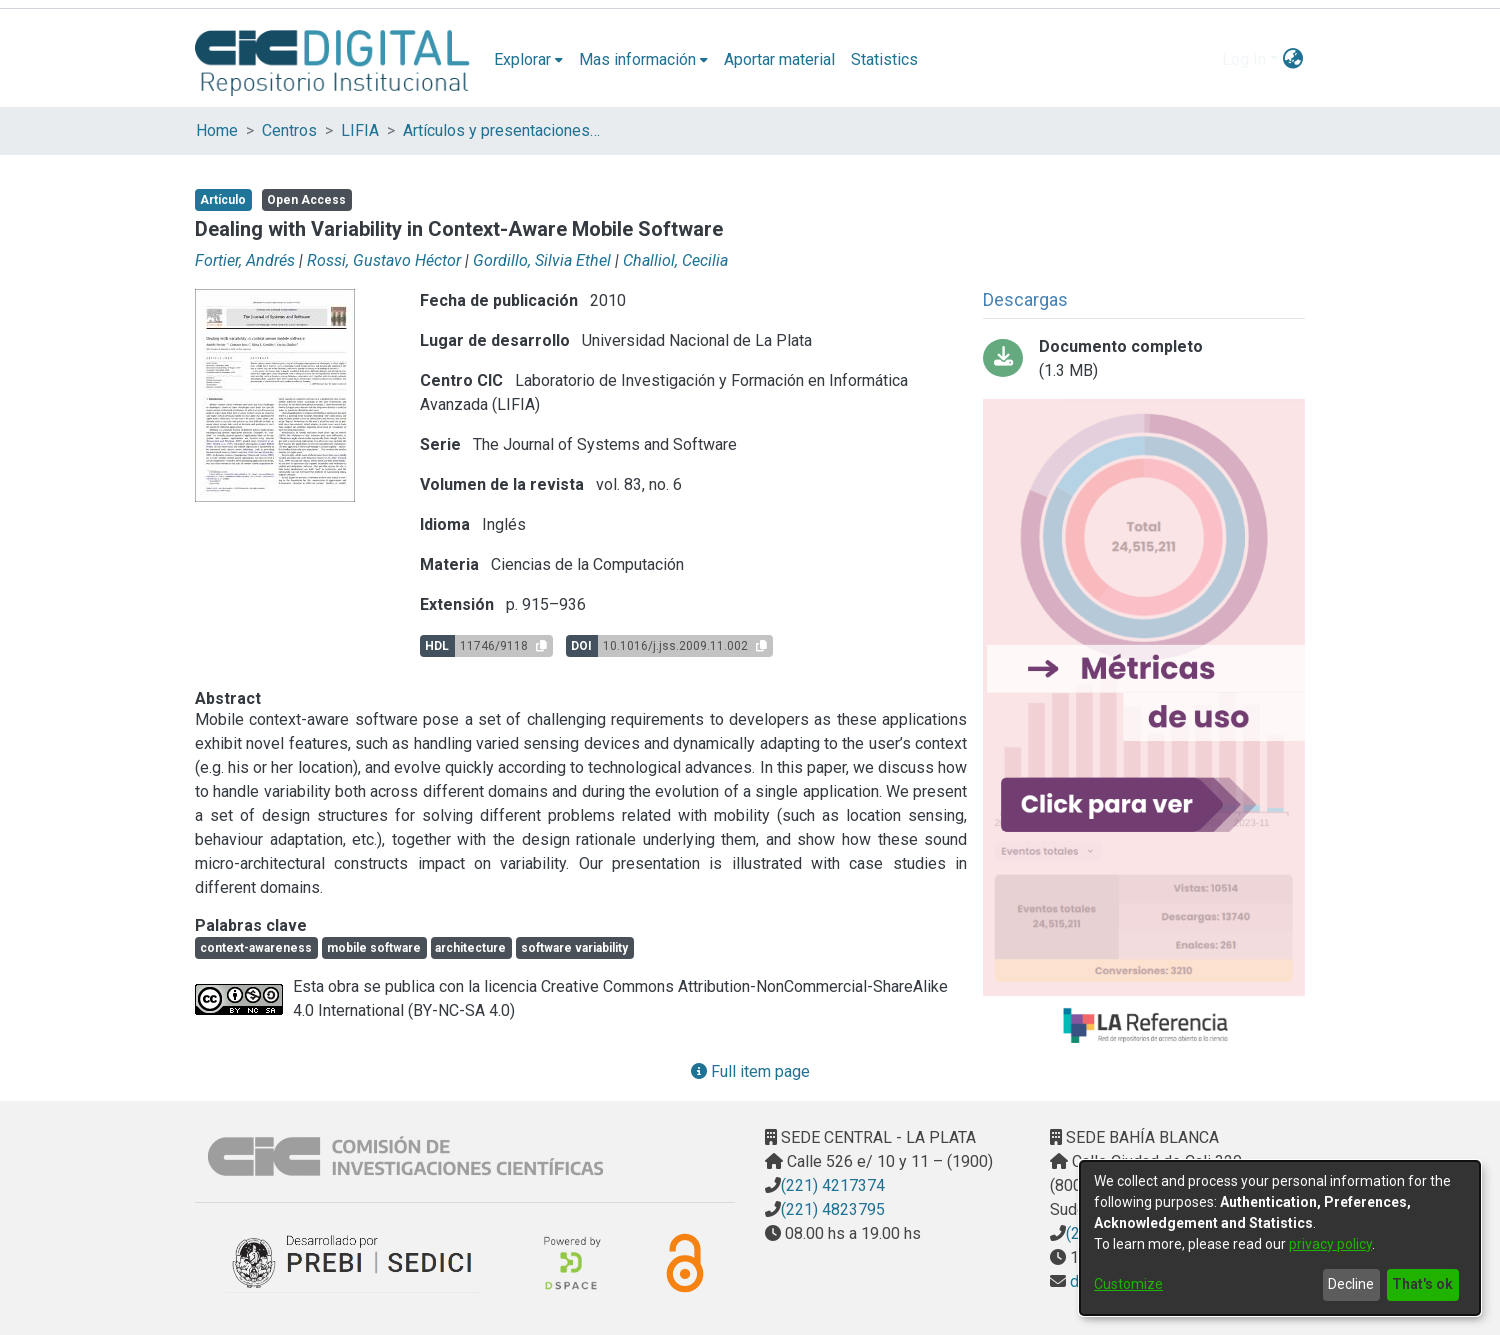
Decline (1351, 1284)
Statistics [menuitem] (884, 59)
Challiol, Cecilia (675, 260)
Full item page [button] (750, 1071)
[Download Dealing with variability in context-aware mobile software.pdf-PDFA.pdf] (1144, 359)
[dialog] (1280, 1238)
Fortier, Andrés (245, 260)
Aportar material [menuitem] (779, 59)
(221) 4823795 (833, 1209)
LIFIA (360, 130)
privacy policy (1330, 1244)
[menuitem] (528, 60)
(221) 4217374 (833, 1185)
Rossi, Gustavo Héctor (384, 260)
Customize (1128, 1284)
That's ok (1422, 1284)
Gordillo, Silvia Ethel (542, 260)
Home (217, 130)
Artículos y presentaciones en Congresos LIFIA (503, 130)
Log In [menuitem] (1244, 59)
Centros (289, 130)
